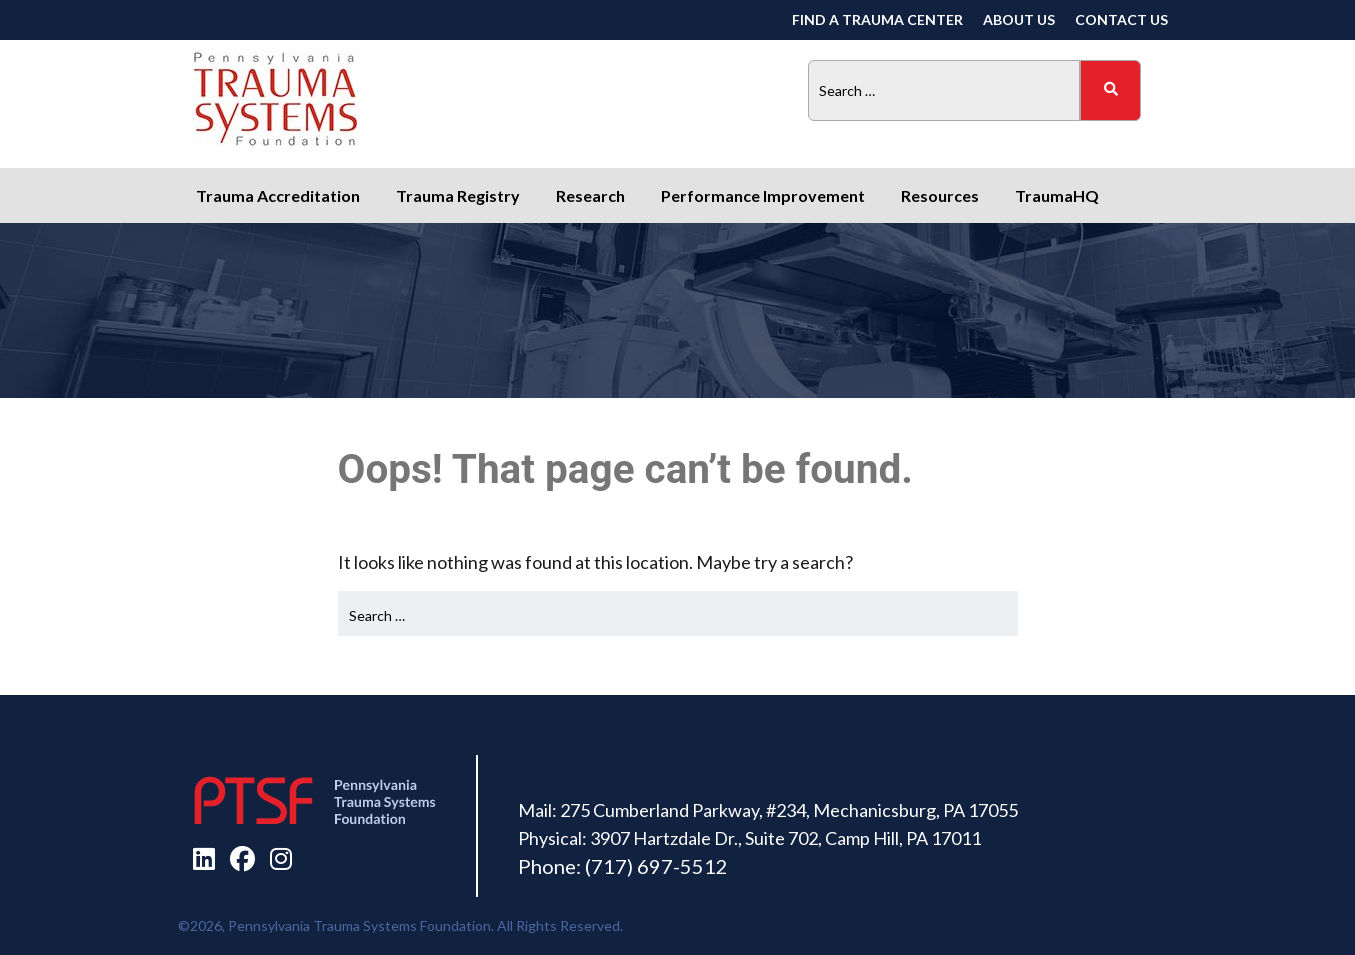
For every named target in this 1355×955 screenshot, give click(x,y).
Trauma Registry (458, 195)
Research (590, 195)
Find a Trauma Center (877, 19)
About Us (1019, 19)
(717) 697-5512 (656, 866)
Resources (940, 195)
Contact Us (1121, 19)
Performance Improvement (763, 195)
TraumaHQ (1057, 195)
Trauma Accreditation (278, 195)
